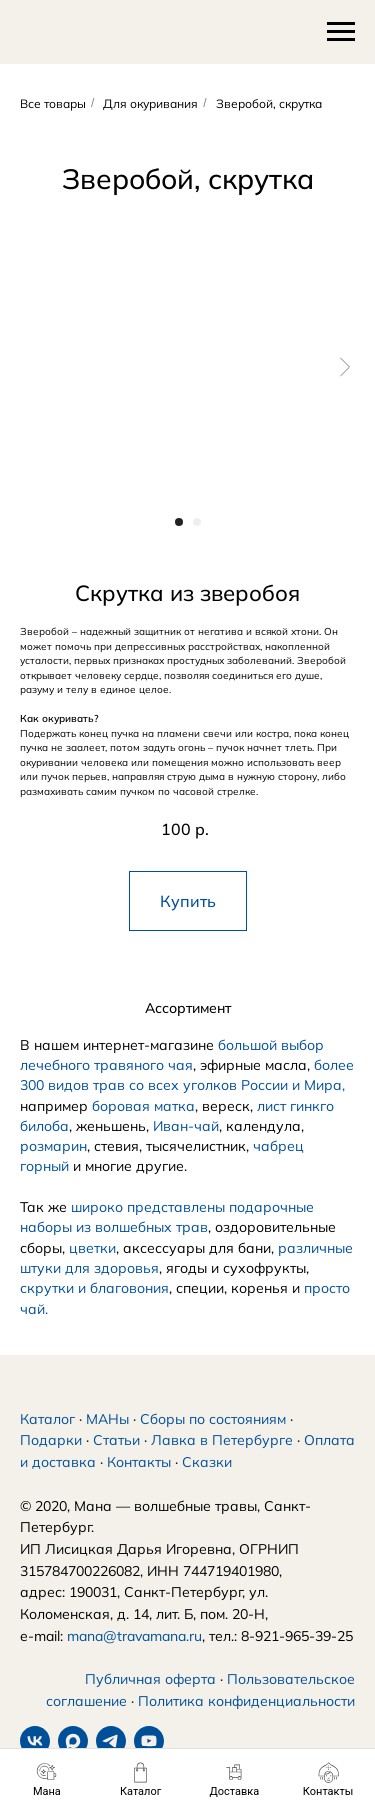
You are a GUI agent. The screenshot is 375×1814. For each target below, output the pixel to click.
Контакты (139, 1462)
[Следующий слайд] (345, 366)
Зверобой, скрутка (269, 103)
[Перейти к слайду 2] (197, 522)
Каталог (47, 1419)
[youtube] (149, 1741)
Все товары (53, 103)
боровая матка (143, 1106)
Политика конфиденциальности (246, 1701)
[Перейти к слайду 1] (179, 522)
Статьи (116, 1440)
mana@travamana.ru (134, 1636)
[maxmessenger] (73, 1741)
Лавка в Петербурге (222, 1440)
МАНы (107, 1419)
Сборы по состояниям (213, 1419)
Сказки (207, 1462)
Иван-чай (186, 1126)
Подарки (51, 1440)
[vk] (35, 1741)
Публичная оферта (150, 1679)
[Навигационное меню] (341, 32)
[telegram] (111, 1741)
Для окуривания (150, 103)
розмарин (53, 1146)
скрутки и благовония (94, 1288)
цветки (92, 1248)
